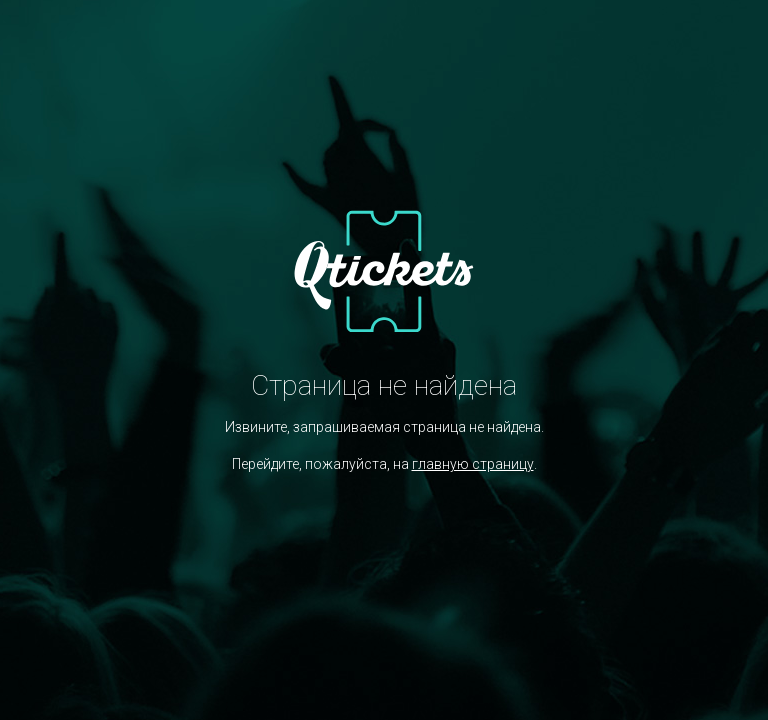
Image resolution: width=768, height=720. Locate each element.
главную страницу (473, 464)
